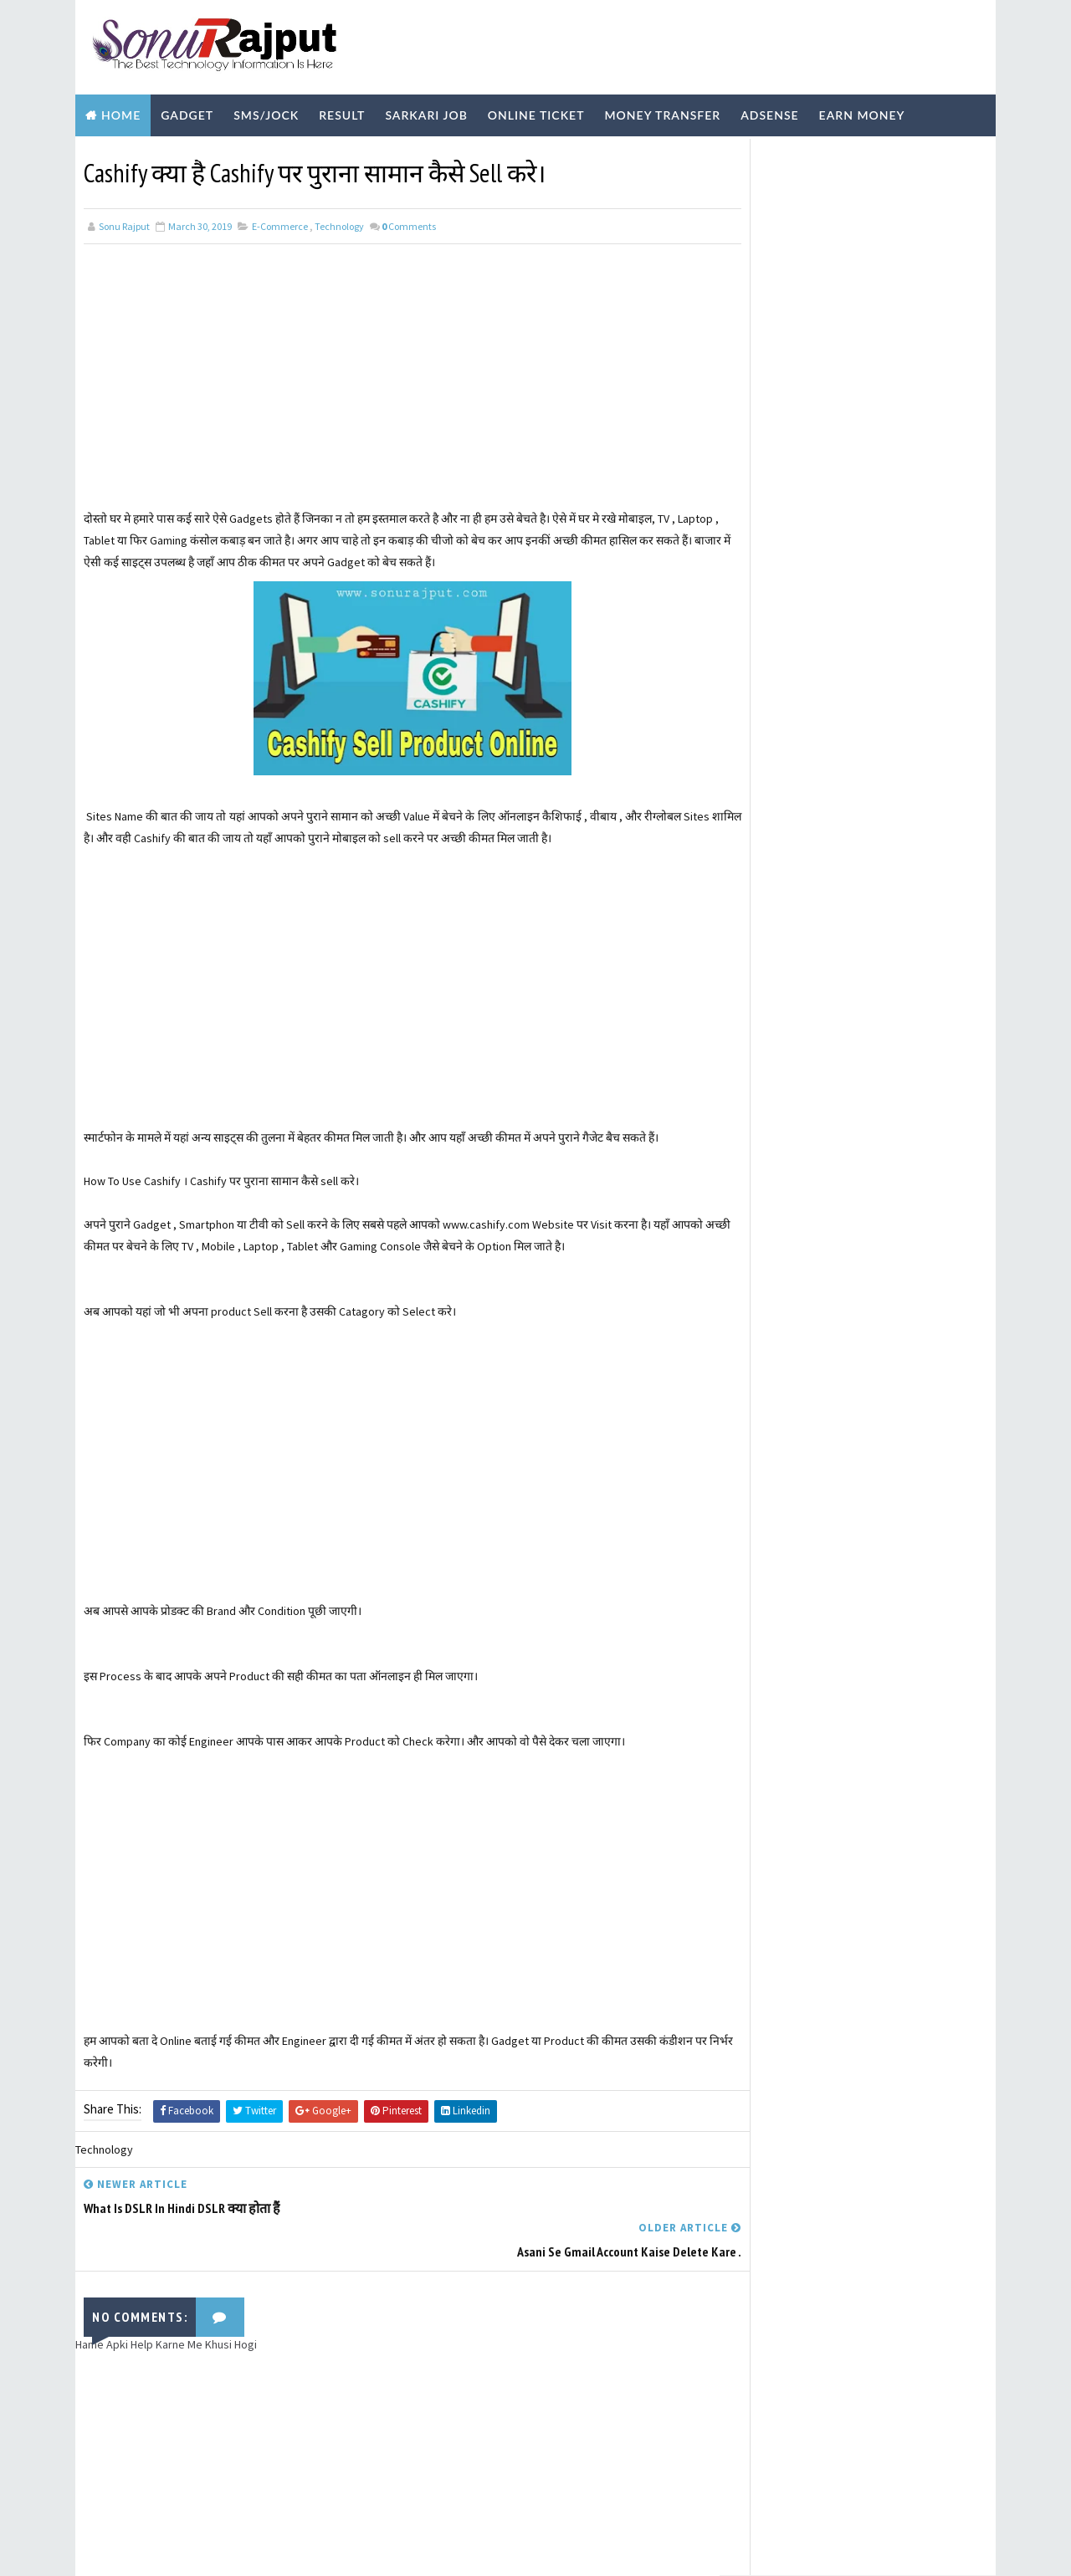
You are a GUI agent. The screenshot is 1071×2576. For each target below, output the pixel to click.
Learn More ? (768, 511)
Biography (123, 153)
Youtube (320, 153)
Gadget (187, 111)
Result (342, 111)
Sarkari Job (426, 111)
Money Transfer (662, 111)
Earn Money (862, 111)
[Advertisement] (397, 385)
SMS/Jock (266, 111)
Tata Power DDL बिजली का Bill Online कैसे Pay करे (891, 263)
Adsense (769, 111)
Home (121, 111)
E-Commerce (280, 220)
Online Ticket (536, 111)
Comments (409, 220)
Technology (225, 153)
